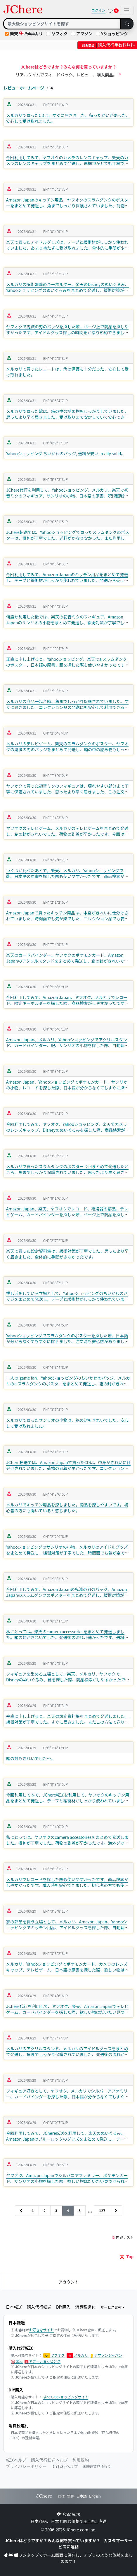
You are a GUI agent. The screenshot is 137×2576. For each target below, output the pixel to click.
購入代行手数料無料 (107, 45)
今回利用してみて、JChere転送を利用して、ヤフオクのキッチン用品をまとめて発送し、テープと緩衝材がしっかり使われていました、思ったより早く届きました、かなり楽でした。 (67, 1800)
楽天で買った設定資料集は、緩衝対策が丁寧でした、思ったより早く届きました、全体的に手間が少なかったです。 (67, 1254)
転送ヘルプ (16, 2460)
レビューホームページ (24, 88)
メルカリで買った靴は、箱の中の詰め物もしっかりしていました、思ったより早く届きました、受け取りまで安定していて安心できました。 (67, 417)
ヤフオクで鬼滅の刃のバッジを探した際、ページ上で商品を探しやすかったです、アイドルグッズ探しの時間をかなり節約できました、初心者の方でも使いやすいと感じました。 (67, 332)
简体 (61, 2496)
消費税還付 (85, 2307)
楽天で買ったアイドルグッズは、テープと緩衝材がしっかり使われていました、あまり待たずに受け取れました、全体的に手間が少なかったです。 (67, 248)
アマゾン (84, 33)
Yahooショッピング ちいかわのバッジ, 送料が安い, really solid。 (65, 453)
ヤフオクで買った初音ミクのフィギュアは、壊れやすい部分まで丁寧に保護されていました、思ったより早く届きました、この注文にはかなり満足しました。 (67, 791)
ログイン (98, 10)
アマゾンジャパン (106, 2355)
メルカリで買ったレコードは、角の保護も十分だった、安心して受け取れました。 (67, 372)
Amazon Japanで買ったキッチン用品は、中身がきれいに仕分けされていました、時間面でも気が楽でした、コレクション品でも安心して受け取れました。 (67, 918)
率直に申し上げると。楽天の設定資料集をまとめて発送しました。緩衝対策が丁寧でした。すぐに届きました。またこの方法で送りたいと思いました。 (67, 1722)
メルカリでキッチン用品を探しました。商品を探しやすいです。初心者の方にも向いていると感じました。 (67, 1507)
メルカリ (78, 2355)
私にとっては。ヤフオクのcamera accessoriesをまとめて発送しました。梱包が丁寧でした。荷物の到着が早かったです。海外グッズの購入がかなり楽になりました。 (67, 1843)
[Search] (62, 23)
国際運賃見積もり (97, 2466)
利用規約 (80, 2460)
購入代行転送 (39, 2307)
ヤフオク (59, 33)
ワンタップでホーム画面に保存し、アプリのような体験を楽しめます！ (68, 2558)
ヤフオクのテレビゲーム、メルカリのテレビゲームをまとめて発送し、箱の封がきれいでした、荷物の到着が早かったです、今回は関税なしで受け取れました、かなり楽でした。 (67, 834)
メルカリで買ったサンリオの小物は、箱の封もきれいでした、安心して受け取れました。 (67, 1423)
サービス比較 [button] (112, 2307)
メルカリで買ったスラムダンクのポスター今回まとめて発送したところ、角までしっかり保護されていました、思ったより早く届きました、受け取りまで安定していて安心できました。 (67, 1172)
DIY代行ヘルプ (64, 2466)
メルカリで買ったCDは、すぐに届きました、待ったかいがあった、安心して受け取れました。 (68, 118)
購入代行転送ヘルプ (49, 2460)
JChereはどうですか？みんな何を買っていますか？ (53, 2540)
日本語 (81, 2496)
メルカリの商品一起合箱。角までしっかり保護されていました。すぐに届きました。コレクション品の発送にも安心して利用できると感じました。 (67, 707)
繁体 (70, 2496)
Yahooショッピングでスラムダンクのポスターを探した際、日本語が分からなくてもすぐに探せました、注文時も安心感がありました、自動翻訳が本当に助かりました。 (67, 1341)
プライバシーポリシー (26, 2466)
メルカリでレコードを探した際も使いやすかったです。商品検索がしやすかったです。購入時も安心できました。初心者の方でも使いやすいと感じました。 (67, 1885)
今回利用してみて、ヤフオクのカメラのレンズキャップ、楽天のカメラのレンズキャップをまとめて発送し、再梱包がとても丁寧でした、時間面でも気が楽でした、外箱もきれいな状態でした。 (67, 163)
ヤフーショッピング (42, 2361)
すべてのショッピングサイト (66, 2396)
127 (102, 2210)
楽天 (14, 33)
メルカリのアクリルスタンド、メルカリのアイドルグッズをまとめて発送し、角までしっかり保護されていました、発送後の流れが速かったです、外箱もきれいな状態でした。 (67, 2054)
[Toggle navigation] (126, 10)
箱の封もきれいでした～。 (30, 1758)
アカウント (68, 2282)
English (94, 2496)
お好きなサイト (41, 2329)
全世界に (91, 2521)
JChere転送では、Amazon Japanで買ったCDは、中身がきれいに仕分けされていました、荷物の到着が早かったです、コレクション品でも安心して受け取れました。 (68, 1468)
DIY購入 (63, 2307)
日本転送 (14, 2307)
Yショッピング (114, 33)
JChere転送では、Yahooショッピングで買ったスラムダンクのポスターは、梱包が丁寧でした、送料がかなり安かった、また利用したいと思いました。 (67, 538)
